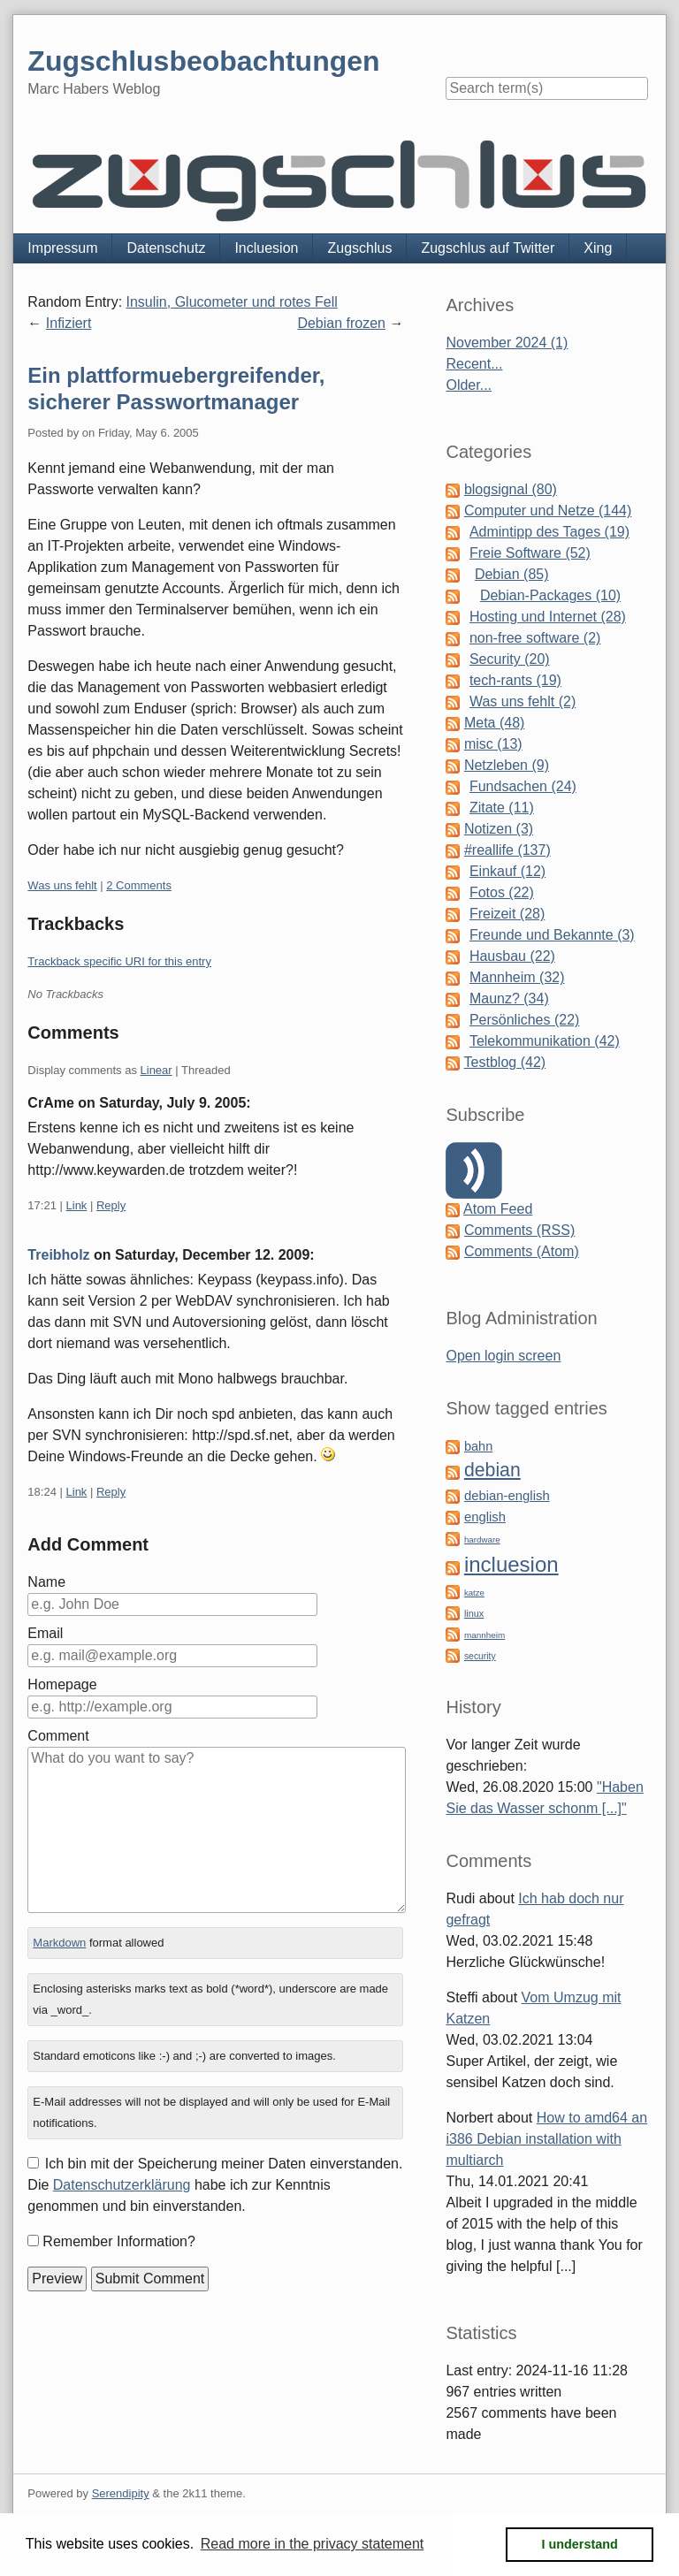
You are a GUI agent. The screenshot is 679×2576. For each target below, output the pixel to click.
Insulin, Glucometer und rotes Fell (232, 301)
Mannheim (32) (517, 977)
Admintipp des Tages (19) (549, 531)
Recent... (474, 363)
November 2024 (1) (507, 342)
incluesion (511, 1564)
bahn (478, 1446)
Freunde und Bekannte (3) (552, 934)
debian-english (507, 1496)
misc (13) (493, 743)
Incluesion (266, 247)
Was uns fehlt (61, 885)
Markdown (59, 1942)
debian (492, 1470)
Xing (598, 247)
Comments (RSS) (519, 1230)
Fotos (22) (501, 892)
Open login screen (503, 1355)
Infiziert (69, 323)
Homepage (61, 1684)
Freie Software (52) (530, 552)
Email (45, 1633)
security (480, 1656)
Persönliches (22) (524, 1019)
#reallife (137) (507, 849)
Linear (156, 1070)
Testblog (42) (505, 1062)
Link (77, 1205)
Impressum (62, 247)
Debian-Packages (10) (550, 595)
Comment (57, 1735)
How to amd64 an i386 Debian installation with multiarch (546, 2139)
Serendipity (120, 2493)
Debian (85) (512, 574)
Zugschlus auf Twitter (487, 247)
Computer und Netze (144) (547, 510)
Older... (469, 384)
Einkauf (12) (507, 871)
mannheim (484, 1635)
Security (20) (509, 659)
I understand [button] (580, 2544)
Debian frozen (341, 323)
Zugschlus (359, 247)
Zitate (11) (501, 807)
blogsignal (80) (510, 489)
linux (474, 1613)
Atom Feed (497, 1208)
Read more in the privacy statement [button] (312, 2543)
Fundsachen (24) (522, 786)
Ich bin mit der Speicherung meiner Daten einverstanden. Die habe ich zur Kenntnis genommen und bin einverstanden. (214, 2185)
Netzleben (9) (506, 765)
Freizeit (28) (507, 913)
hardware (482, 1539)
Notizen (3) (498, 828)
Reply (111, 1205)
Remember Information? (118, 2241)
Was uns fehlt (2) (522, 701)
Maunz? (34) (509, 998)
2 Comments (139, 885)
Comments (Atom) (521, 1251)
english (485, 1517)
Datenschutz (165, 247)
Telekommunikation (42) (544, 1040)
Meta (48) (494, 722)
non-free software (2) (535, 637)
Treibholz (58, 1254)
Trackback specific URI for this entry (119, 961)
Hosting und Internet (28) (547, 616)
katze (474, 1592)
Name (46, 1581)
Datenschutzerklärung (122, 2184)
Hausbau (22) (512, 956)
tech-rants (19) (515, 680)
